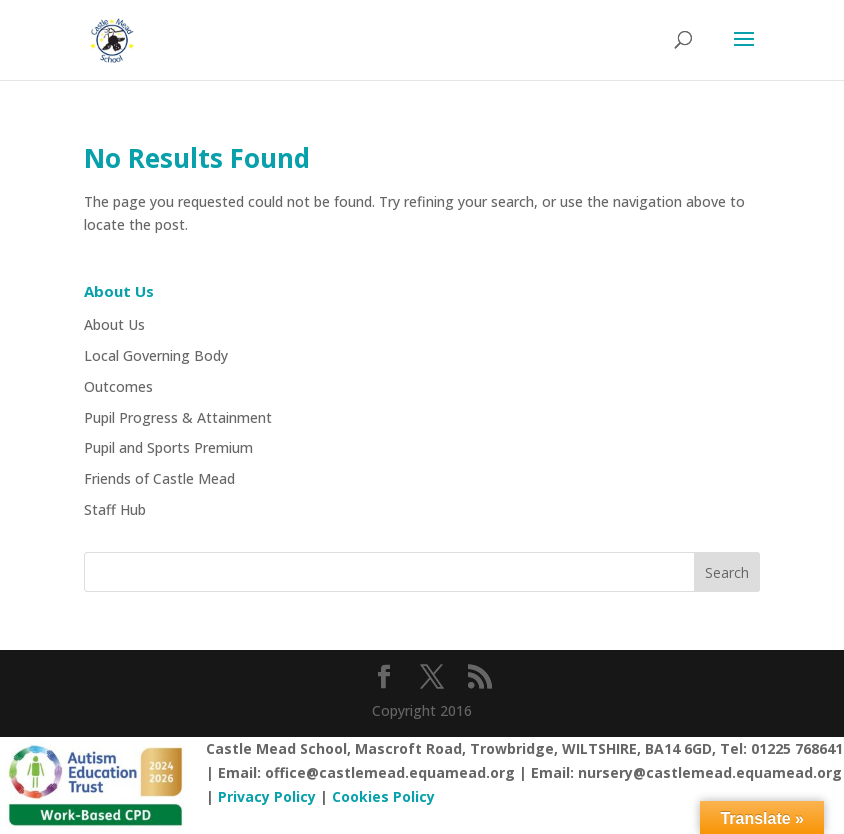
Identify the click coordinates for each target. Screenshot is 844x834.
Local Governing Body (156, 355)
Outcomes (118, 386)
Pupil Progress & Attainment (178, 417)
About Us (114, 324)
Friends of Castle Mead (159, 478)
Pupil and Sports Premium (168, 447)
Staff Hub (115, 509)
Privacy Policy (267, 796)
